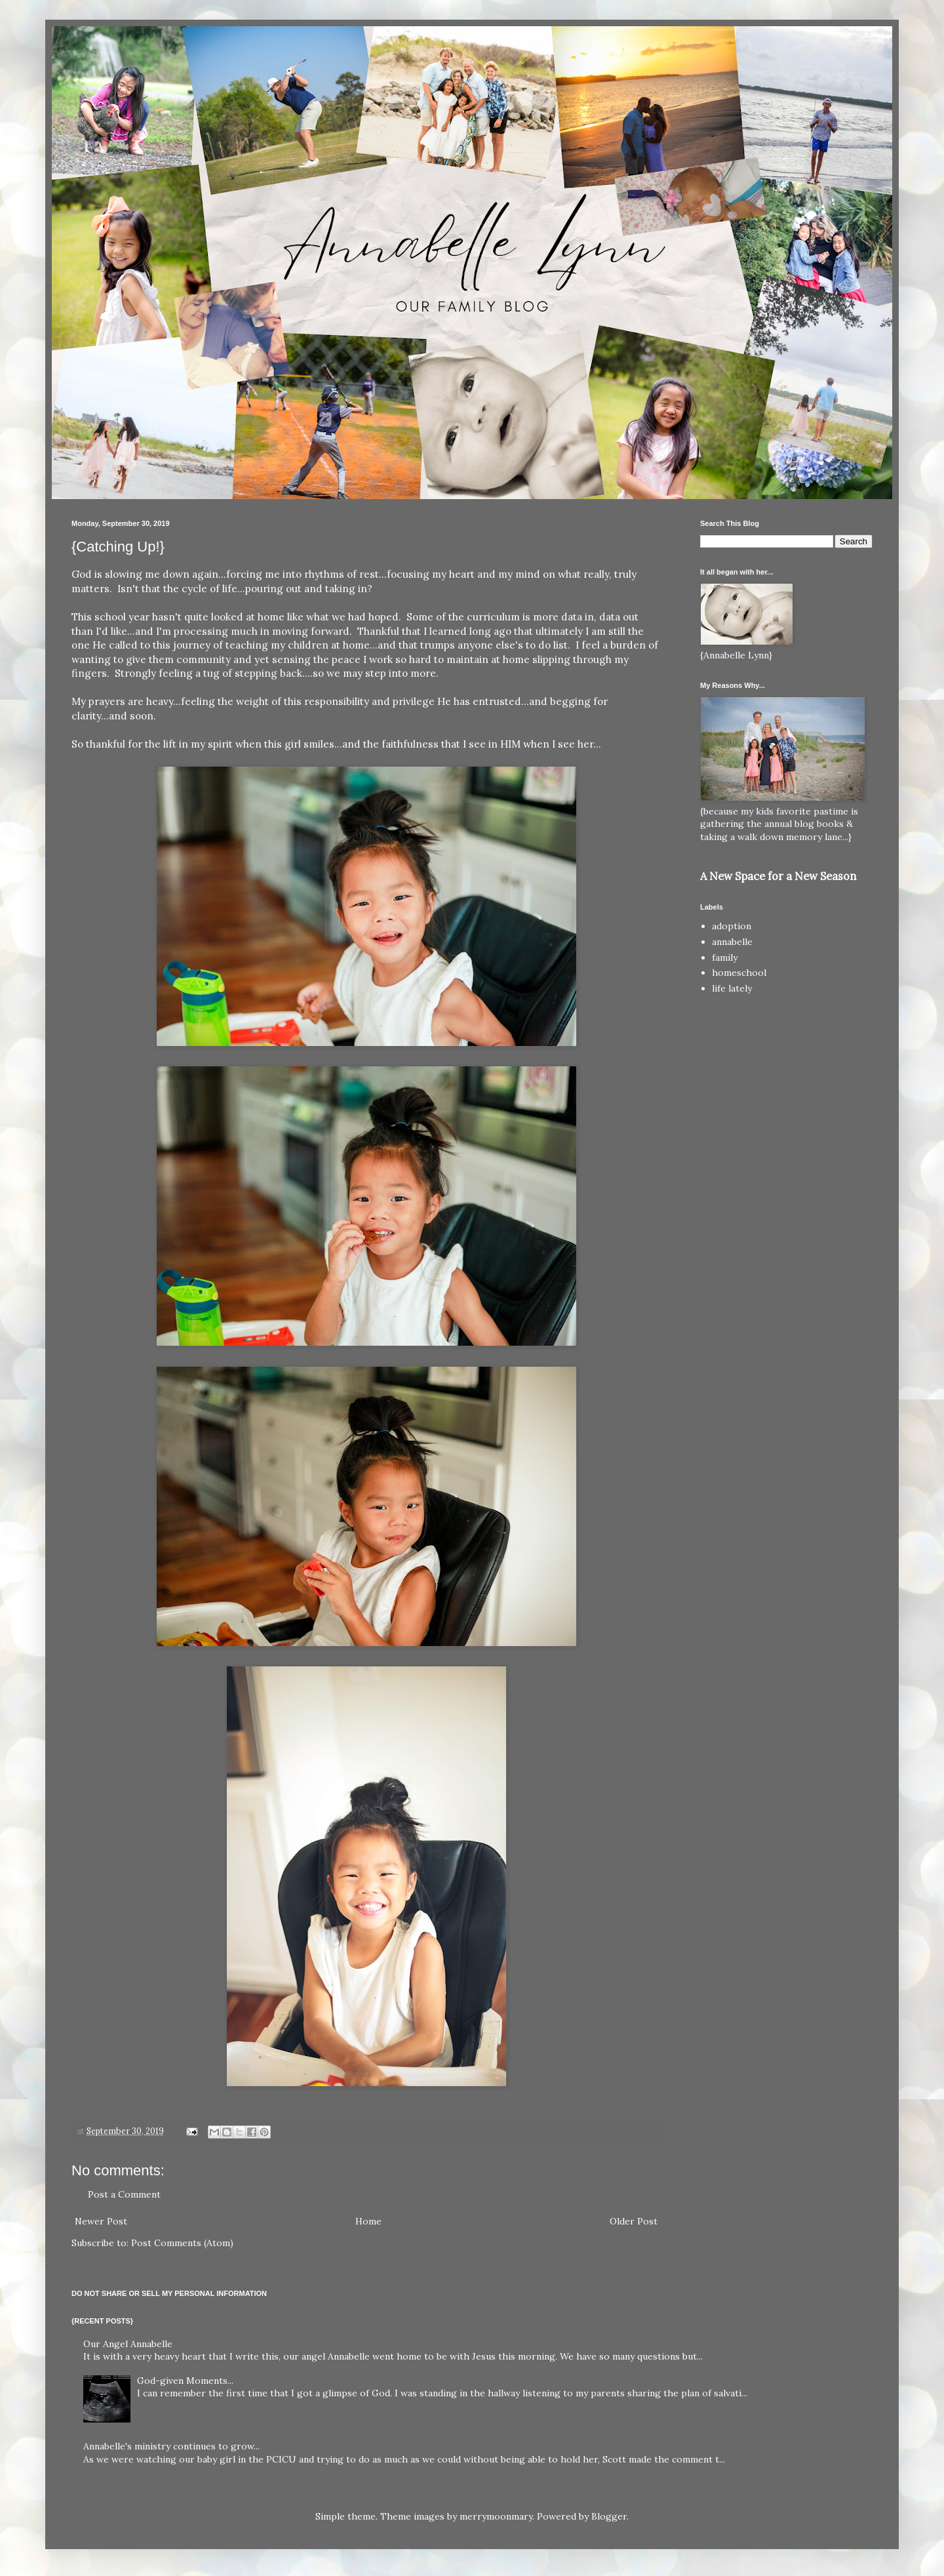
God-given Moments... (185, 2380)
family (725, 957)
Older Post (634, 2221)
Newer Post (101, 2221)
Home (368, 2221)
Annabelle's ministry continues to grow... (171, 2446)
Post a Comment (124, 2194)
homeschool (739, 972)
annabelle (732, 942)
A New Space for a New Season (778, 876)
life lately (732, 988)
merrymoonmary (496, 2516)
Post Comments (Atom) (182, 2243)
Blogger (609, 2516)
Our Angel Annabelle (127, 2344)
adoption (731, 926)
